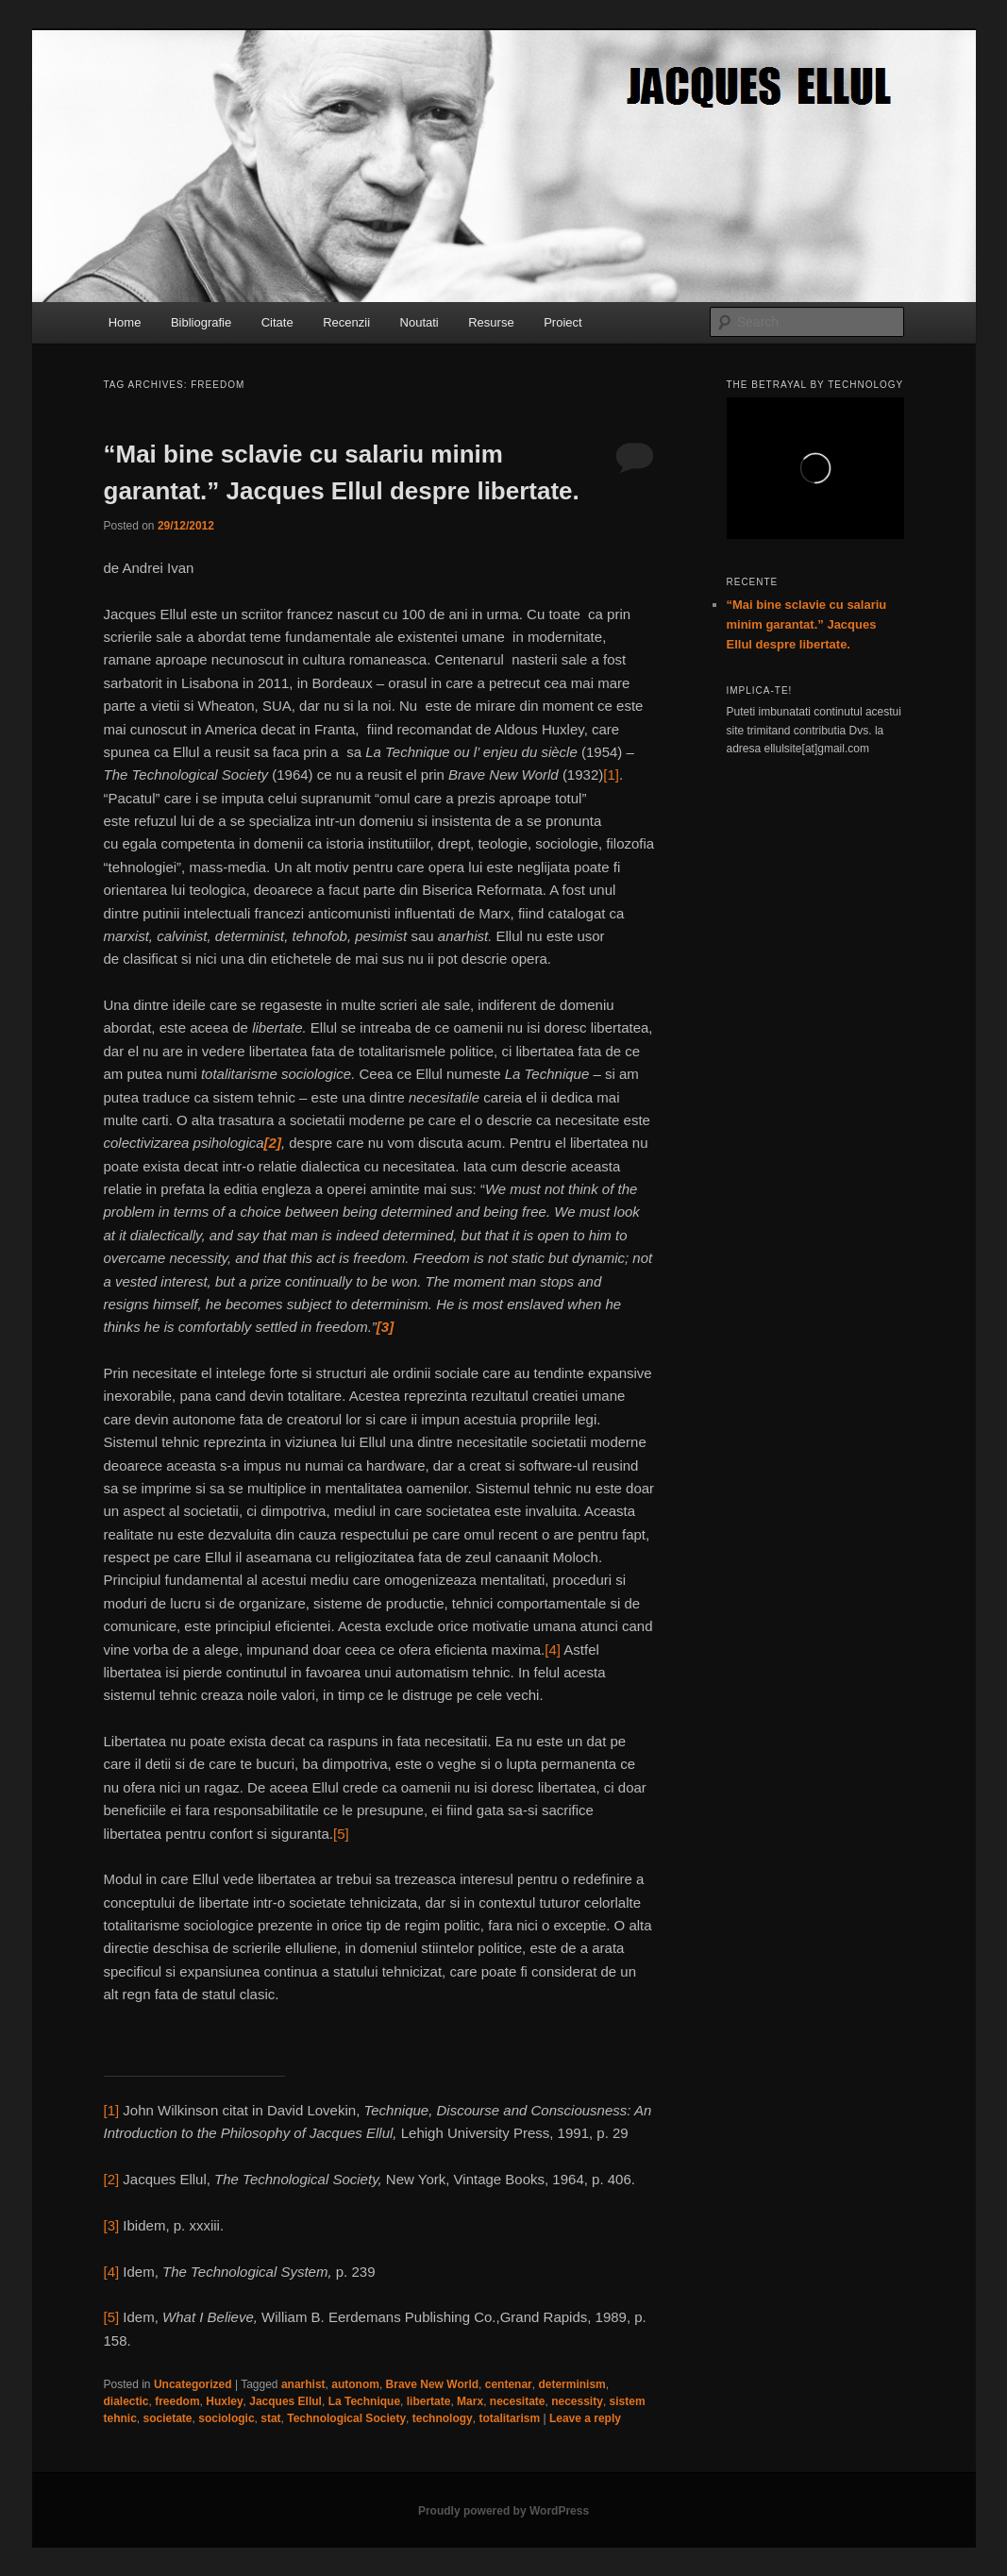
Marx (470, 2401)
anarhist (303, 2384)
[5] (341, 1834)
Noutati (419, 322)
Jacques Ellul (285, 2401)
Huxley (224, 2401)
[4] (553, 1650)
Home (125, 322)
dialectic (126, 2401)
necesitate (517, 2401)
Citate (277, 322)
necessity (577, 2401)
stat (270, 2418)
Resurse (490, 322)
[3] (112, 2225)
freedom (177, 2401)
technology (442, 2418)
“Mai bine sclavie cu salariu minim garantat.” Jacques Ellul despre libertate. (807, 624)
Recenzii (346, 322)
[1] (611, 774)
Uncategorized (193, 2384)
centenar (508, 2384)
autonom (355, 2384)
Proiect (562, 322)
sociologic (226, 2418)
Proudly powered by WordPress (503, 2510)
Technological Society (346, 2418)
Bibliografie (201, 322)
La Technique (364, 2401)
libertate (429, 2401)
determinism (571, 2384)
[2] (112, 2179)
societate (168, 2418)
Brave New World (432, 2384)
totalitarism (509, 2418)
